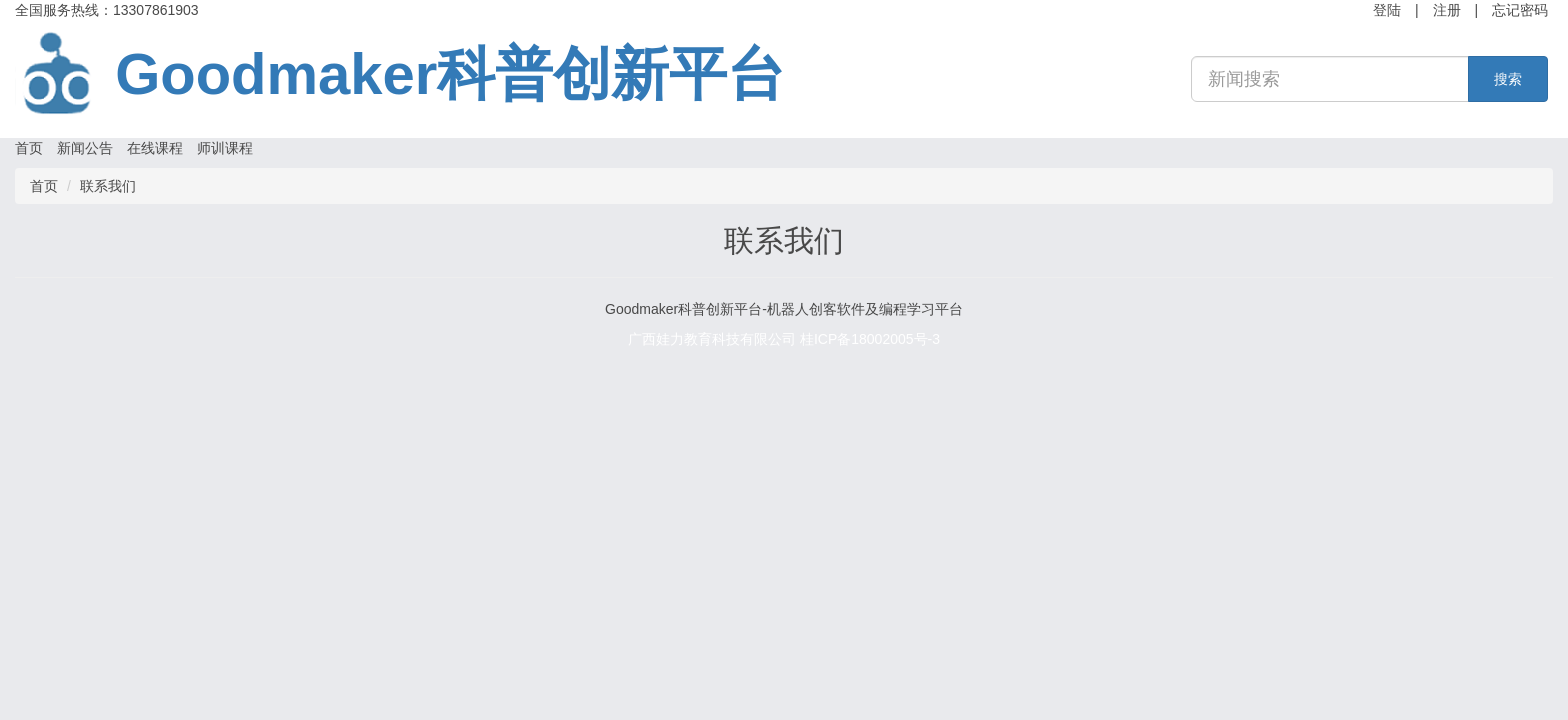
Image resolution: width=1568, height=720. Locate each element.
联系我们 (108, 186)
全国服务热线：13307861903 (107, 10)
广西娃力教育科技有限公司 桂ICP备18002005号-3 (784, 339)
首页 (29, 148)
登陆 (1387, 10)
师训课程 (225, 148)
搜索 (1508, 79)
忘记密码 (1520, 10)
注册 (1447, 10)
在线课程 (155, 148)
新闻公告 (85, 148)
